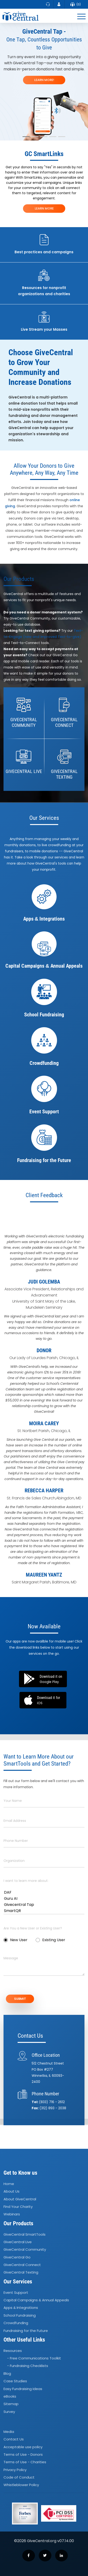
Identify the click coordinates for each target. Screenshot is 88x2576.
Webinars (12, 2214)
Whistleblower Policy (21, 2484)
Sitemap (11, 2403)
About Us (11, 2191)
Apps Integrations (21, 2307)
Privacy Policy (15, 2469)
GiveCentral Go (17, 2257)
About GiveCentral (20, 2199)
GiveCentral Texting (21, 2272)
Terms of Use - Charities (25, 2461)
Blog (7, 2373)
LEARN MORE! (44, 80)
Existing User (50, 1940)
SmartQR (44, 1911)
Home (9, 2183)
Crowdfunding (16, 2322)
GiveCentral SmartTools (25, 2234)
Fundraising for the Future (26, 2330)
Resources (13, 2350)
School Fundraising (20, 2315)
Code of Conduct (19, 2477)
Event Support (16, 2292)
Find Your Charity (18, 2206)
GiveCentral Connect (22, 2264)
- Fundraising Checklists (27, 2365)
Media (9, 2431)
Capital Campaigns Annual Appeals (36, 2300)
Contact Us (14, 2439)
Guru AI (44, 1899)
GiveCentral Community (25, 2249)
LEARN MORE (44, 208)
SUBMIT (20, 1998)
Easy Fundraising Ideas (23, 2388)
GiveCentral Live (18, 2241)
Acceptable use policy (23, 2446)
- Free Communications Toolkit (34, 2358)
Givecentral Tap (44, 1905)
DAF (44, 1892)
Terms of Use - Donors (23, 2454)
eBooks (10, 2396)
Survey (9, 2411)
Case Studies (15, 2381)
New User (15, 1940)
